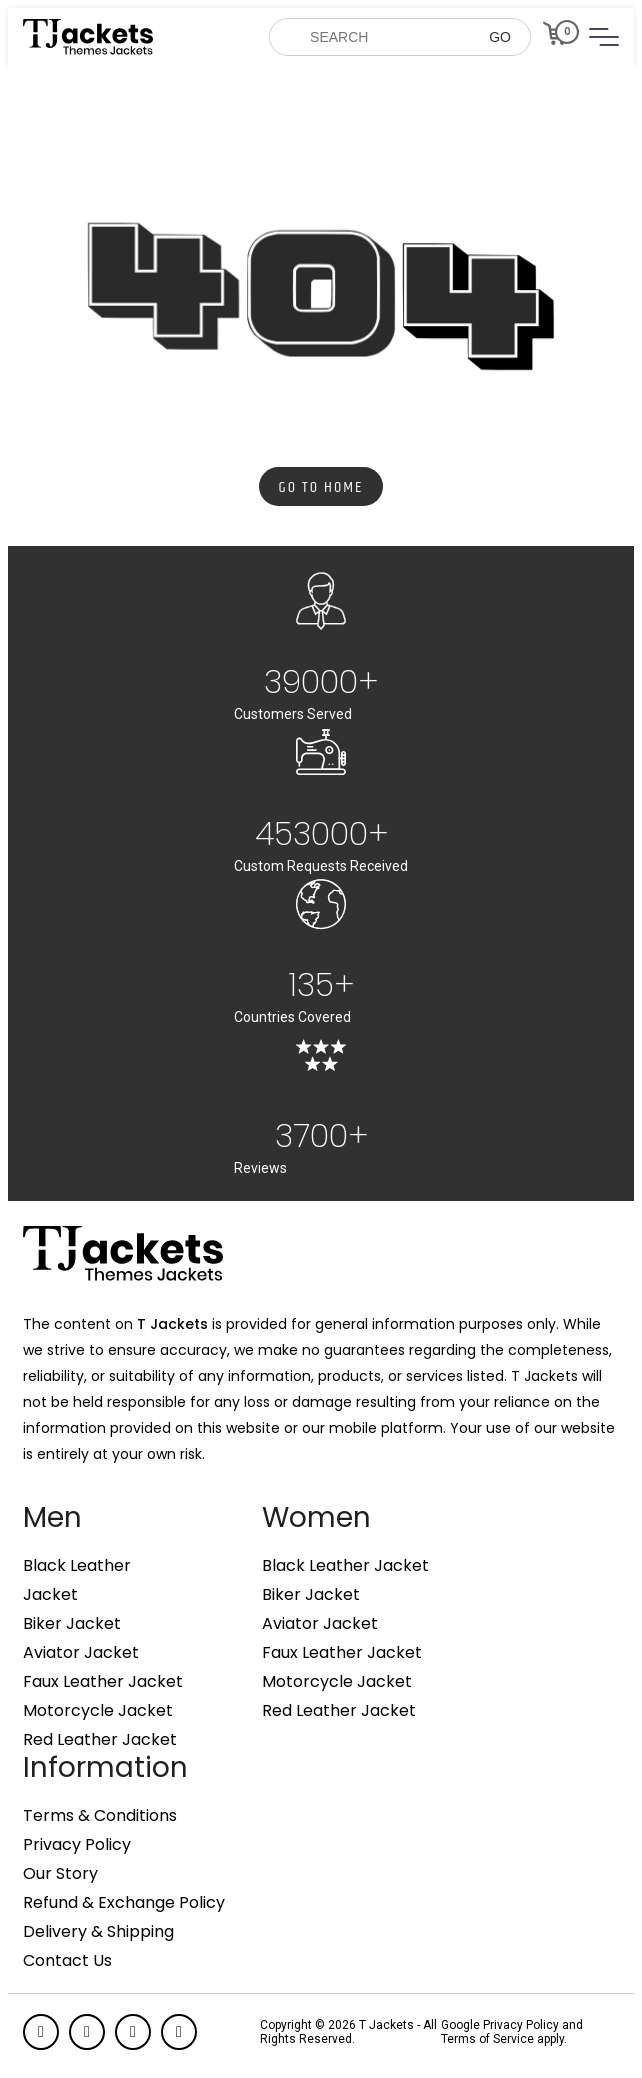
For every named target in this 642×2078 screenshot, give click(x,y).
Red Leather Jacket (100, 1740)
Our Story (60, 1874)
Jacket (50, 1595)
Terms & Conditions (100, 1816)
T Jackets (172, 1324)
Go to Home (321, 487)
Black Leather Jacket (345, 1566)
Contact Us (67, 1961)
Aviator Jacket (81, 1653)
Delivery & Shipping (98, 1932)
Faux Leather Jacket (103, 1682)
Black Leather (77, 1566)
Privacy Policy (77, 1845)
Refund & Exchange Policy (124, 1903)
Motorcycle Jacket (98, 1711)
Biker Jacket (72, 1624)
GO (500, 37)
